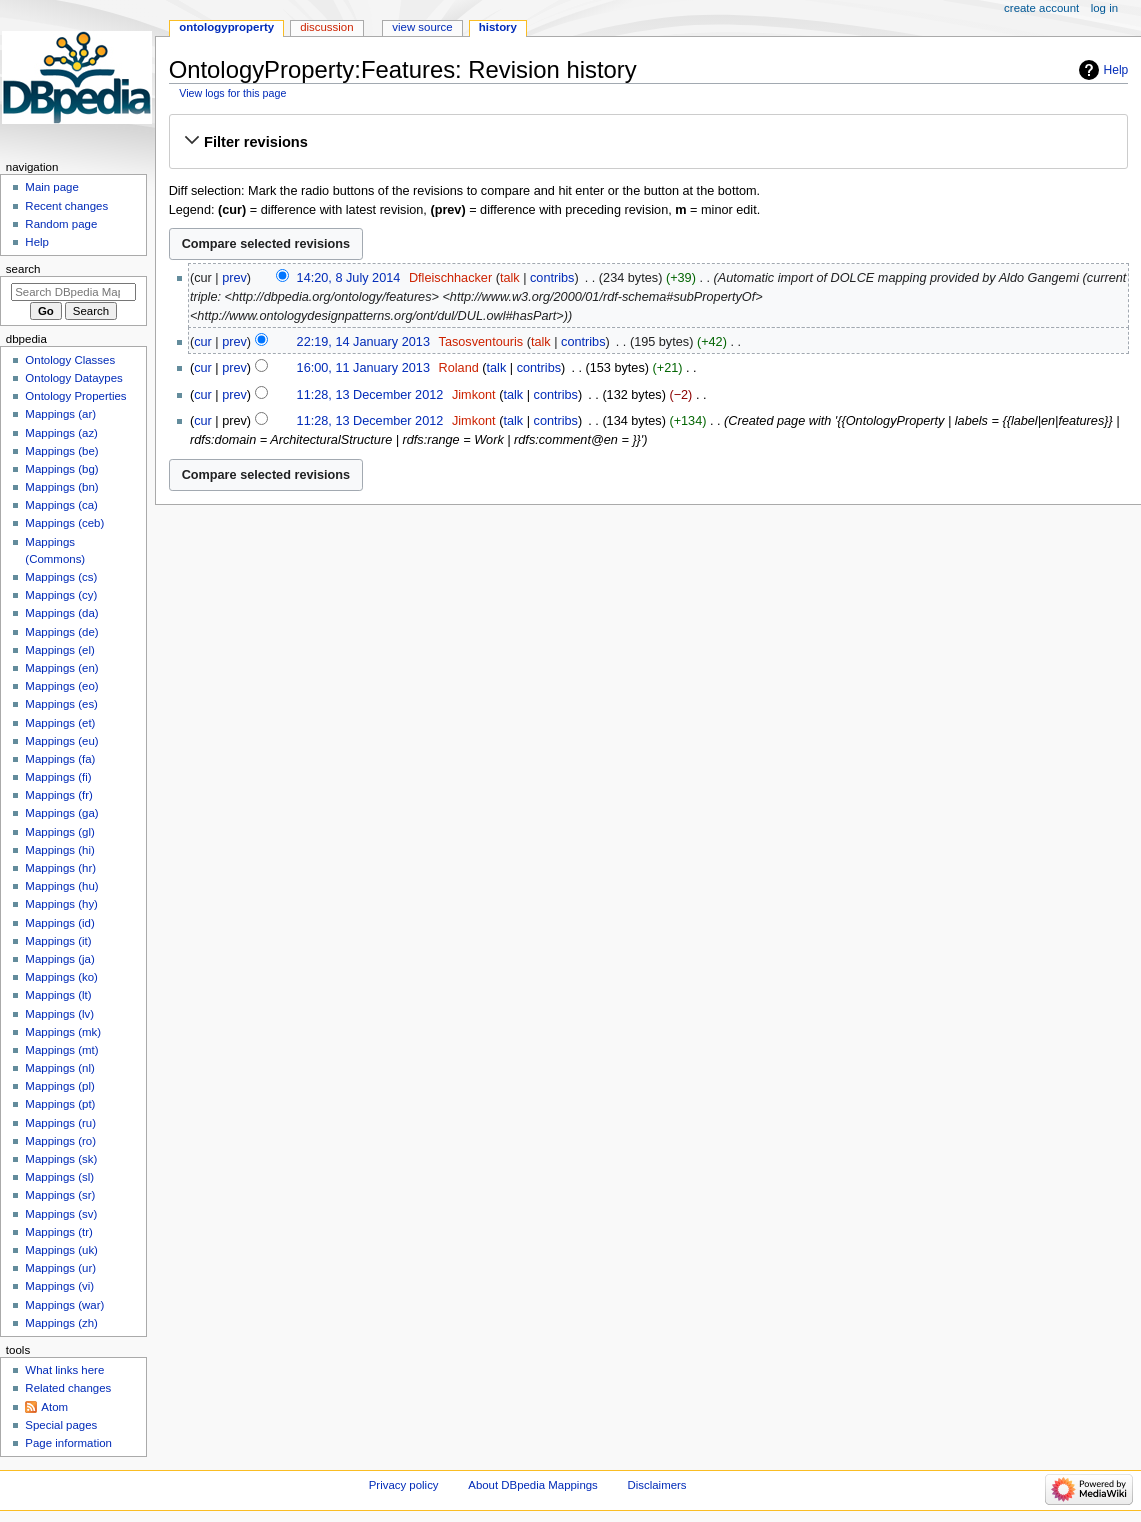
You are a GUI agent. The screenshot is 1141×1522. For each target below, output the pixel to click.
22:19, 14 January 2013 (363, 342)
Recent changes (66, 206)
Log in (1104, 8)
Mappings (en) (61, 668)
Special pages (61, 1425)
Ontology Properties (75, 396)
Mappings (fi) (58, 777)
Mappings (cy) (61, 595)
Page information (68, 1443)
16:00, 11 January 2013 (363, 368)
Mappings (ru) (60, 1123)
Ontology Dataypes (73, 378)
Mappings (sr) (60, 1195)
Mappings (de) (61, 632)
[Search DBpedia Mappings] (73, 292)
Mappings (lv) (59, 1014)
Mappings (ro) (60, 1141)
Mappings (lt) (58, 995)
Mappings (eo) (61, 686)
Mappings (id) (59, 923)
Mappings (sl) (59, 1177)
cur (203, 342)
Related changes (68, 1388)
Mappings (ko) (61, 977)
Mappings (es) (61, 704)
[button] (648, 142)
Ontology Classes (70, 360)
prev (234, 278)
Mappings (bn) (61, 487)
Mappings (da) (61, 613)
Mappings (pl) (59, 1086)
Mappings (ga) (61, 813)
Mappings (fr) (58, 795)
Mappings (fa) (60, 759)
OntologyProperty (226, 27)
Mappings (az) (61, 433)
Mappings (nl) (59, 1068)
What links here (64, 1370)
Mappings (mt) (61, 1050)
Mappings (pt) (60, 1104)
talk (510, 278)
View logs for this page (232, 93)
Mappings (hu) (61, 886)
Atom (54, 1407)
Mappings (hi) (59, 850)
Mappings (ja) (59, 959)
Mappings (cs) (61, 577)
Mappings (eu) (61, 741)
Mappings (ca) (61, 505)
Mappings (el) (59, 650)
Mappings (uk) (61, 1250)
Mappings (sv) (61, 1214)
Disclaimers (657, 1485)
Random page (61, 224)
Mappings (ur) (60, 1268)
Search (23, 269)
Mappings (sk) (61, 1159)
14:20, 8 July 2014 (349, 278)
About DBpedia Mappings (533, 1485)
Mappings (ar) (60, 414)
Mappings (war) (64, 1305)
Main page (52, 187)
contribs (552, 278)
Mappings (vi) (59, 1286)
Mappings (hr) (60, 868)
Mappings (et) (60, 723)
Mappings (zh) (61, 1323)
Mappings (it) (58, 941)
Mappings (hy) (61, 904)
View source (422, 27)
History (498, 27)
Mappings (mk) (63, 1032)
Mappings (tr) (58, 1232)
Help (1116, 70)
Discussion (326, 27)
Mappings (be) (61, 451)
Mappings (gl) (59, 832)
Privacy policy (404, 1485)
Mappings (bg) (61, 469)
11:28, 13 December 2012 (370, 395)
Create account (1041, 8)
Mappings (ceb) (64, 523)
